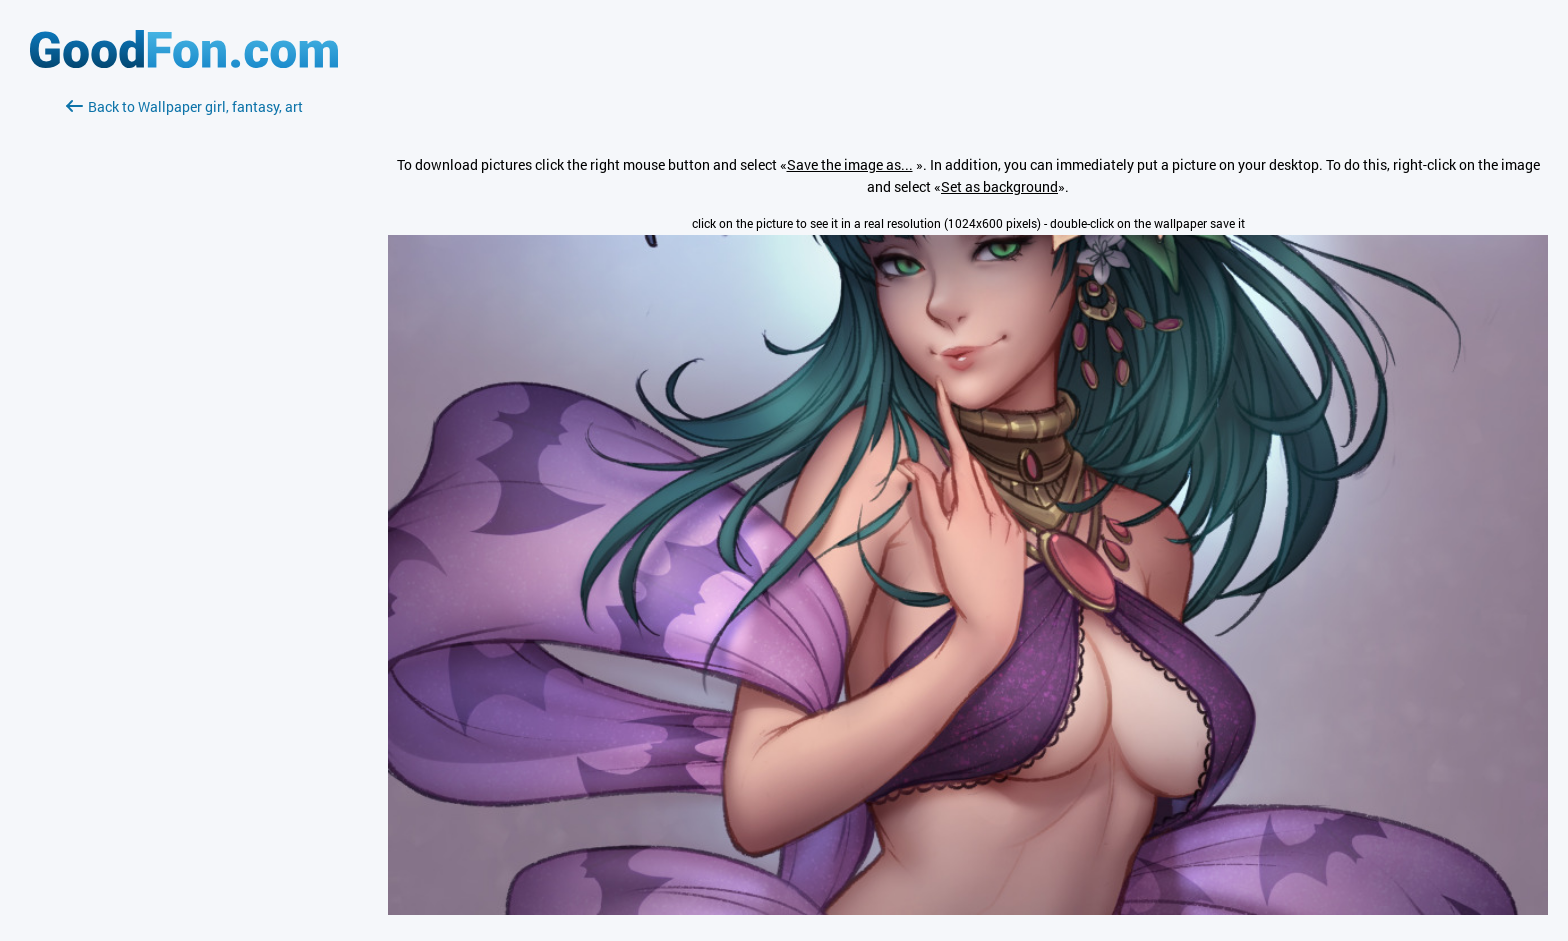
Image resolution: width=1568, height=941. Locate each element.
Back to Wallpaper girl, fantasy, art (184, 106)
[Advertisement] (184, 355)
